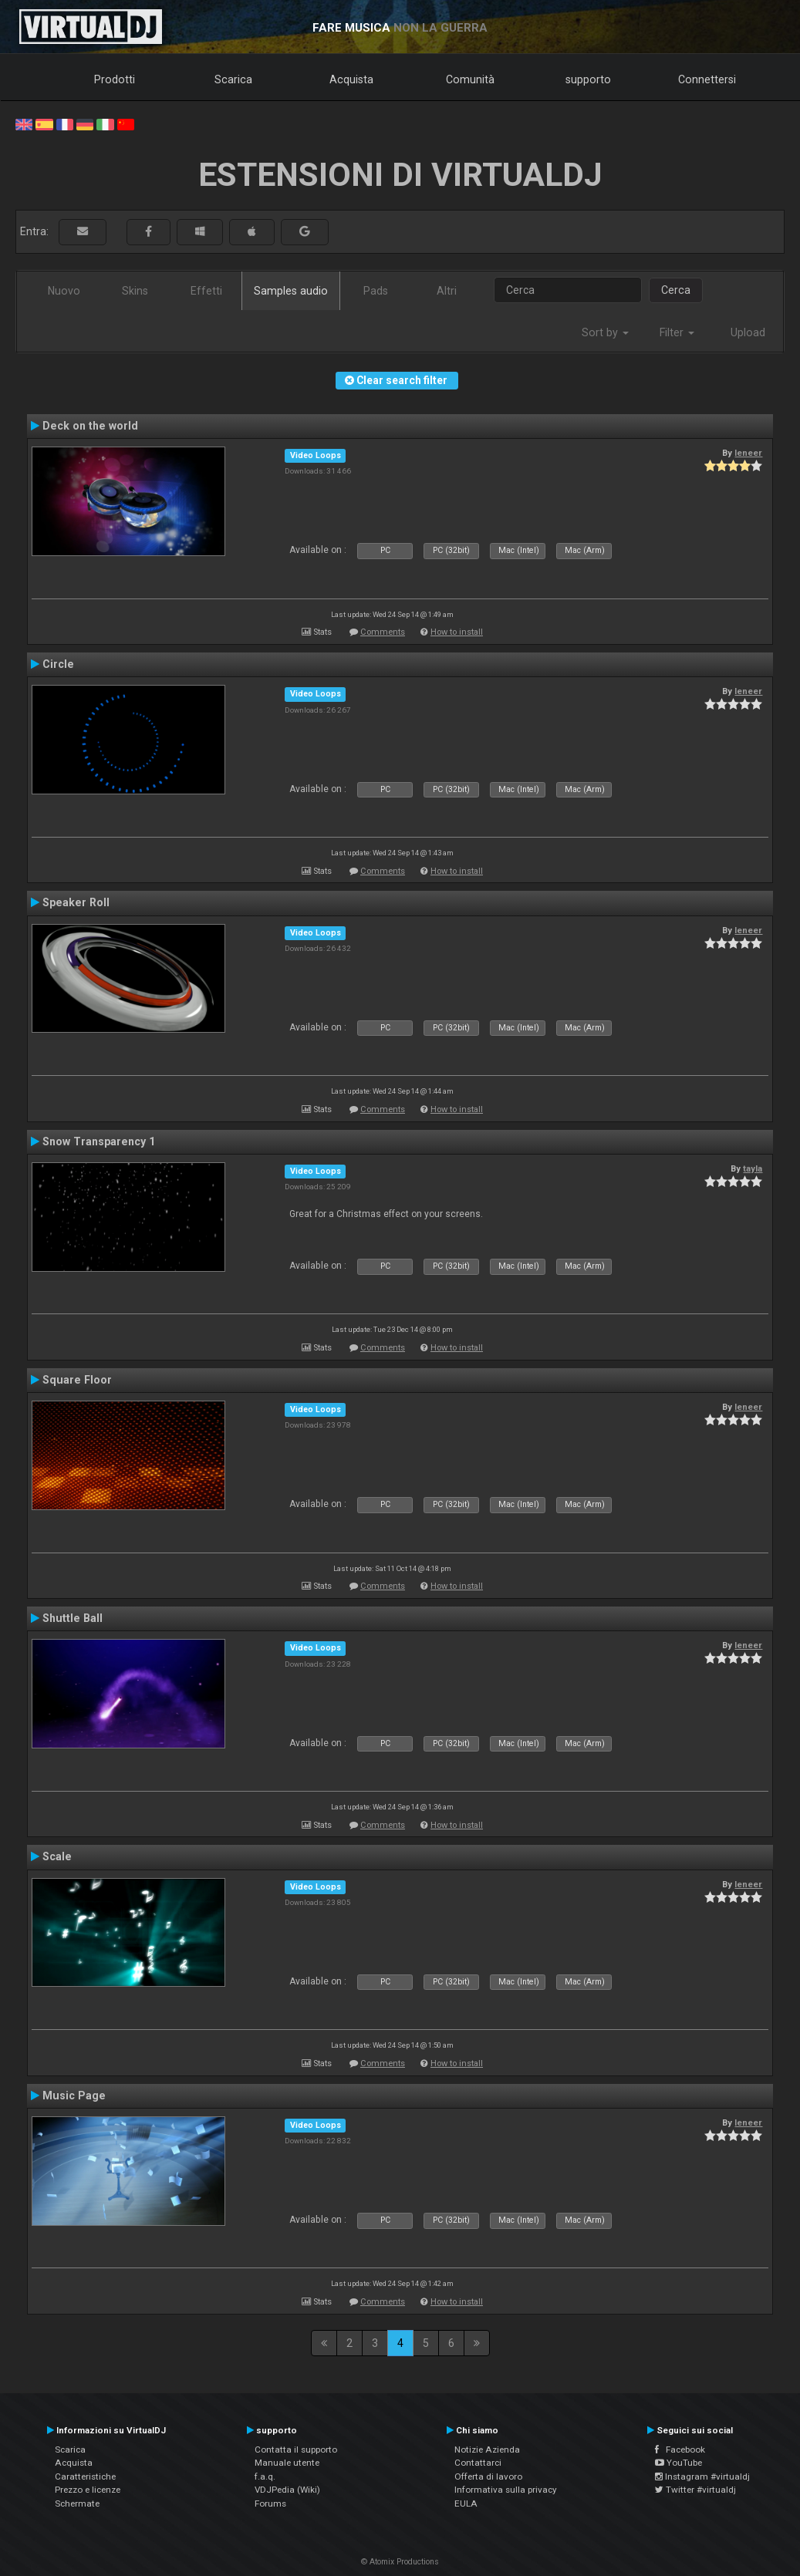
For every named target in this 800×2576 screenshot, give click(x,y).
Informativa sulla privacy (505, 2489)
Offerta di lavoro (488, 2476)
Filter (677, 332)
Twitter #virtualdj (695, 2489)
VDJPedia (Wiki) (287, 2489)
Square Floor (77, 1380)
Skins (135, 291)
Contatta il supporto (296, 2449)
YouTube (678, 2462)
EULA (466, 2503)
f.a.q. (265, 2476)
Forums (270, 2503)
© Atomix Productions (400, 2562)
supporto (588, 79)
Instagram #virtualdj (702, 2476)
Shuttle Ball (72, 1618)
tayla (752, 1168)
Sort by (605, 332)
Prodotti (114, 79)
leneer (748, 452)
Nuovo (64, 291)
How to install (456, 632)
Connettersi (707, 79)
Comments (382, 632)
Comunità (470, 79)
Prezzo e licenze (87, 2489)
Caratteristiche (85, 2476)
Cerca (675, 290)
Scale (57, 1856)
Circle (58, 664)
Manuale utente (287, 2462)
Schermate (77, 2503)
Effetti (206, 291)
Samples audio (291, 291)
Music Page (74, 2095)
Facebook (680, 2449)
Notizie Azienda (487, 2449)
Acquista (351, 79)
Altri (447, 291)
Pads (375, 291)
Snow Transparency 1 (98, 1141)
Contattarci (477, 2462)
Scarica (233, 79)
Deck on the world (90, 426)
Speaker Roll (76, 902)
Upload (748, 332)
